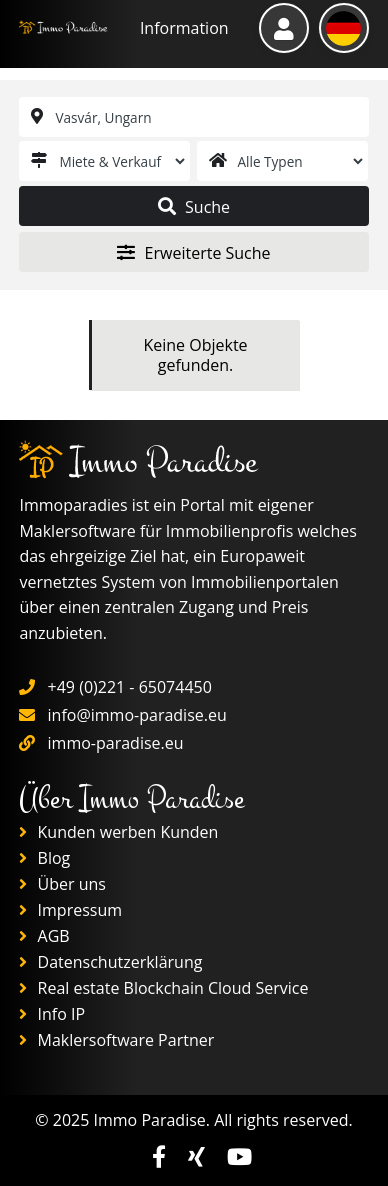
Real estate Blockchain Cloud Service (163, 988)
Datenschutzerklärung (110, 962)
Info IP (52, 1014)
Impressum (70, 910)
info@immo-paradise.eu (137, 715)
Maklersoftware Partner (116, 1040)
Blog (44, 858)
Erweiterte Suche (193, 253)
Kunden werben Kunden (118, 832)
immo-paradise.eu (116, 743)
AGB (44, 936)
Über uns (62, 884)
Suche (194, 207)
